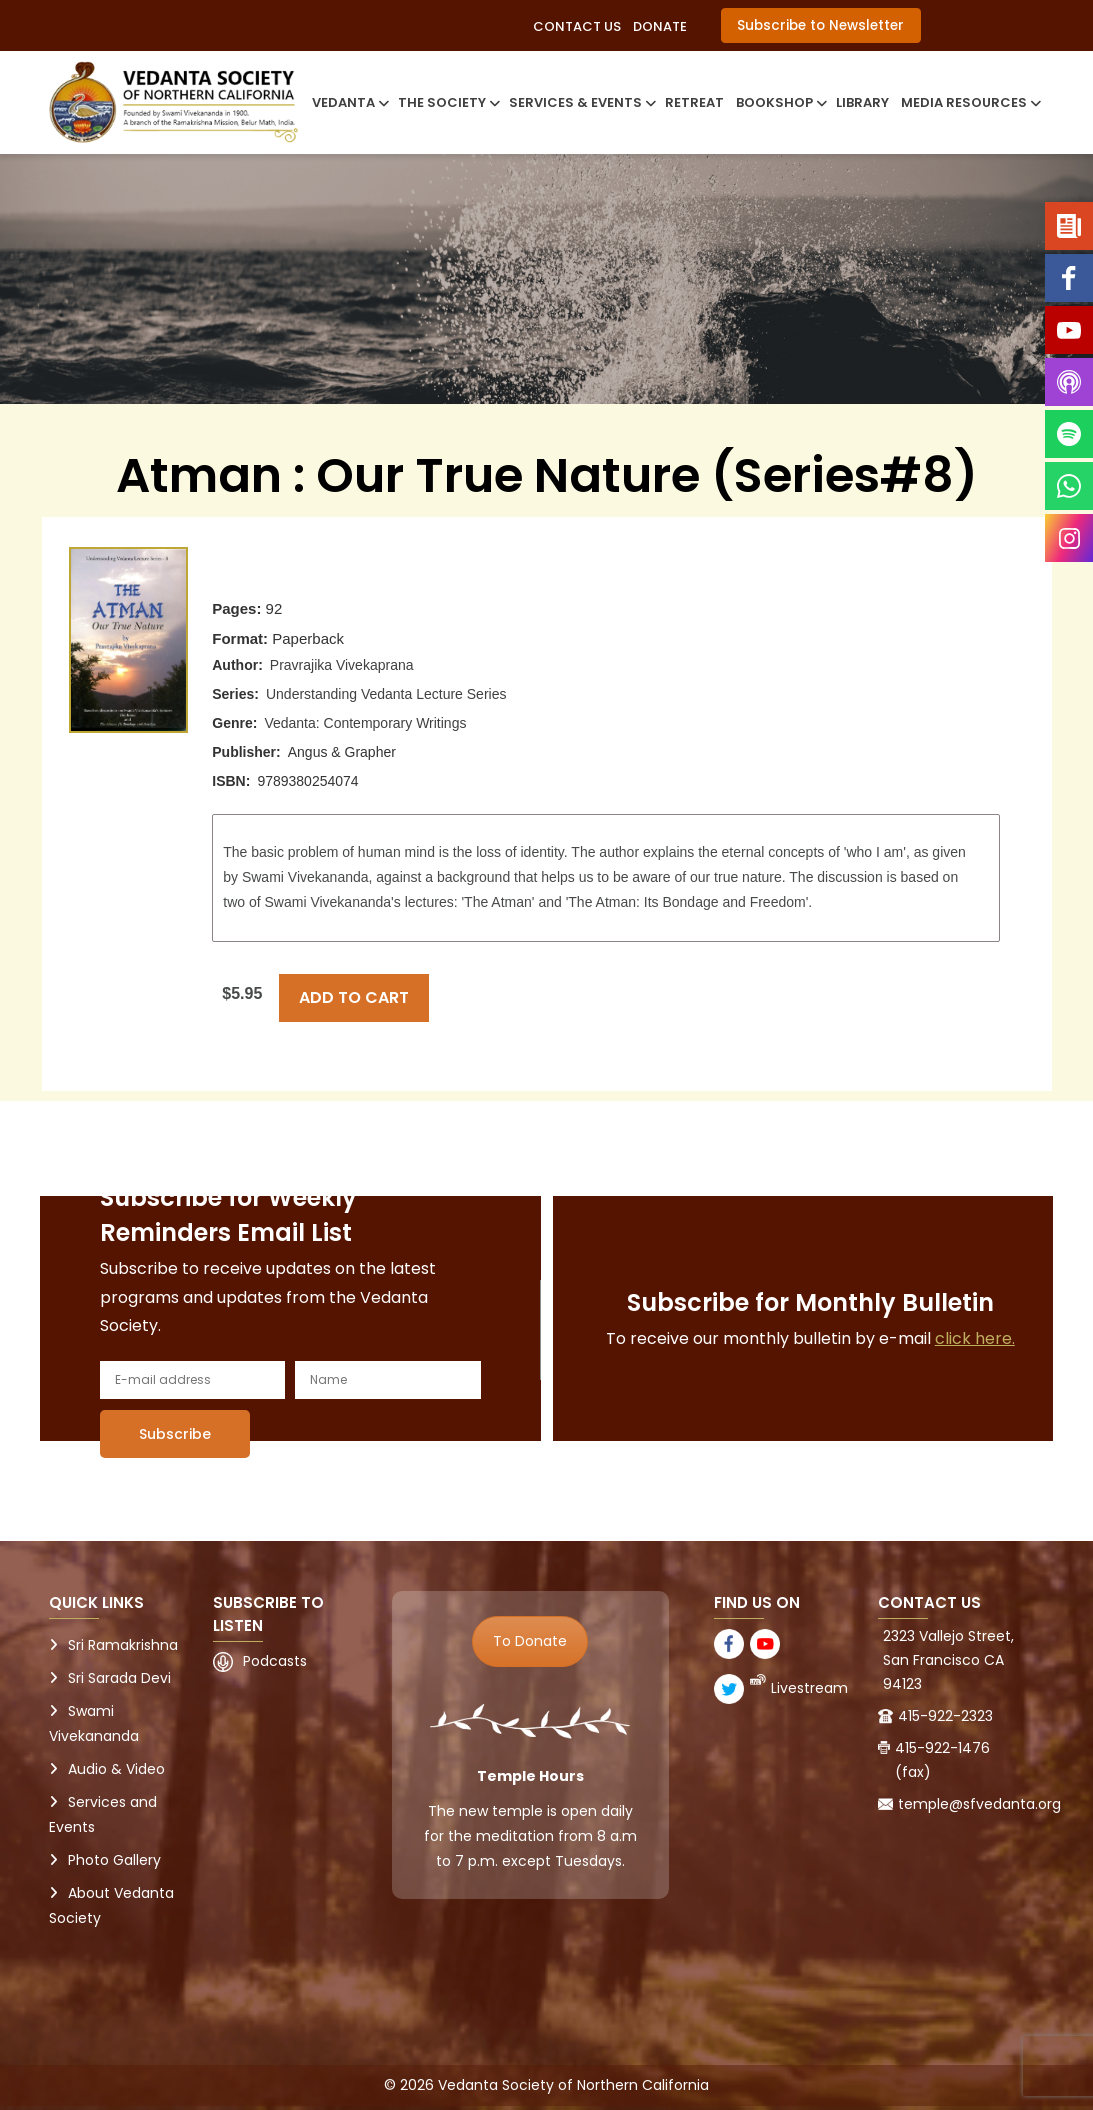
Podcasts (275, 1661)
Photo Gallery (114, 1860)
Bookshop (780, 102)
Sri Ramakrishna (123, 1645)
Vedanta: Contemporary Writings (365, 723)
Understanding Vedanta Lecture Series (386, 694)
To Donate (530, 1641)
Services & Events (581, 102)
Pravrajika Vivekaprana (342, 665)
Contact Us (577, 26)
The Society (447, 102)
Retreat (694, 102)
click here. (975, 1338)
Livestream (809, 1688)
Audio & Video (116, 1769)
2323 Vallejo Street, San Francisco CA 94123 (948, 1660)
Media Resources (969, 102)
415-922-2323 (945, 1716)
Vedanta (349, 102)
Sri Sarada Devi (119, 1678)
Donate (660, 26)
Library (862, 102)
